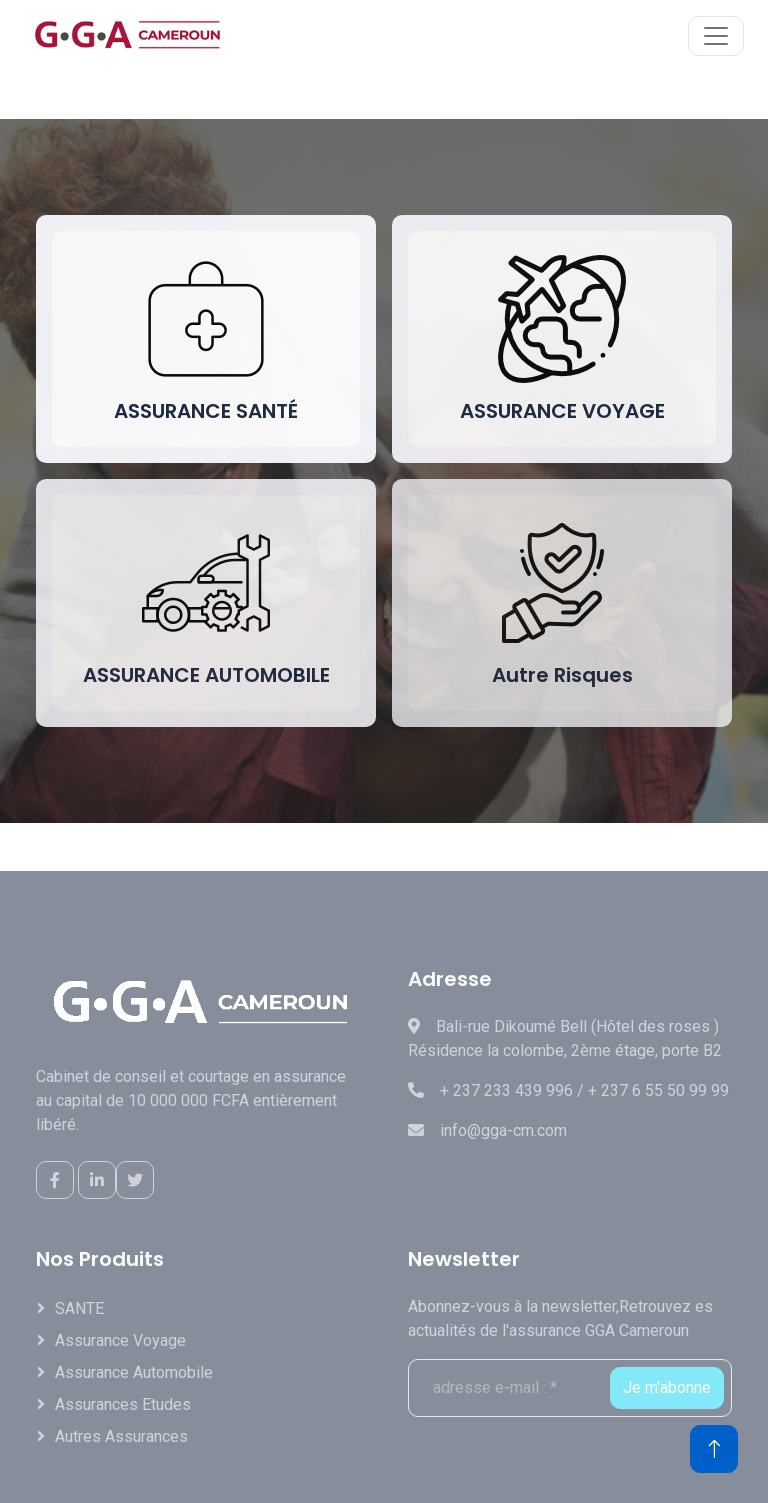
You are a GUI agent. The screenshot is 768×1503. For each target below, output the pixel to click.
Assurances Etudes (123, 1404)
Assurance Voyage (120, 1340)
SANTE (79, 1308)
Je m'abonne (667, 1387)
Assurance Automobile (134, 1372)
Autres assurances (121, 1436)
